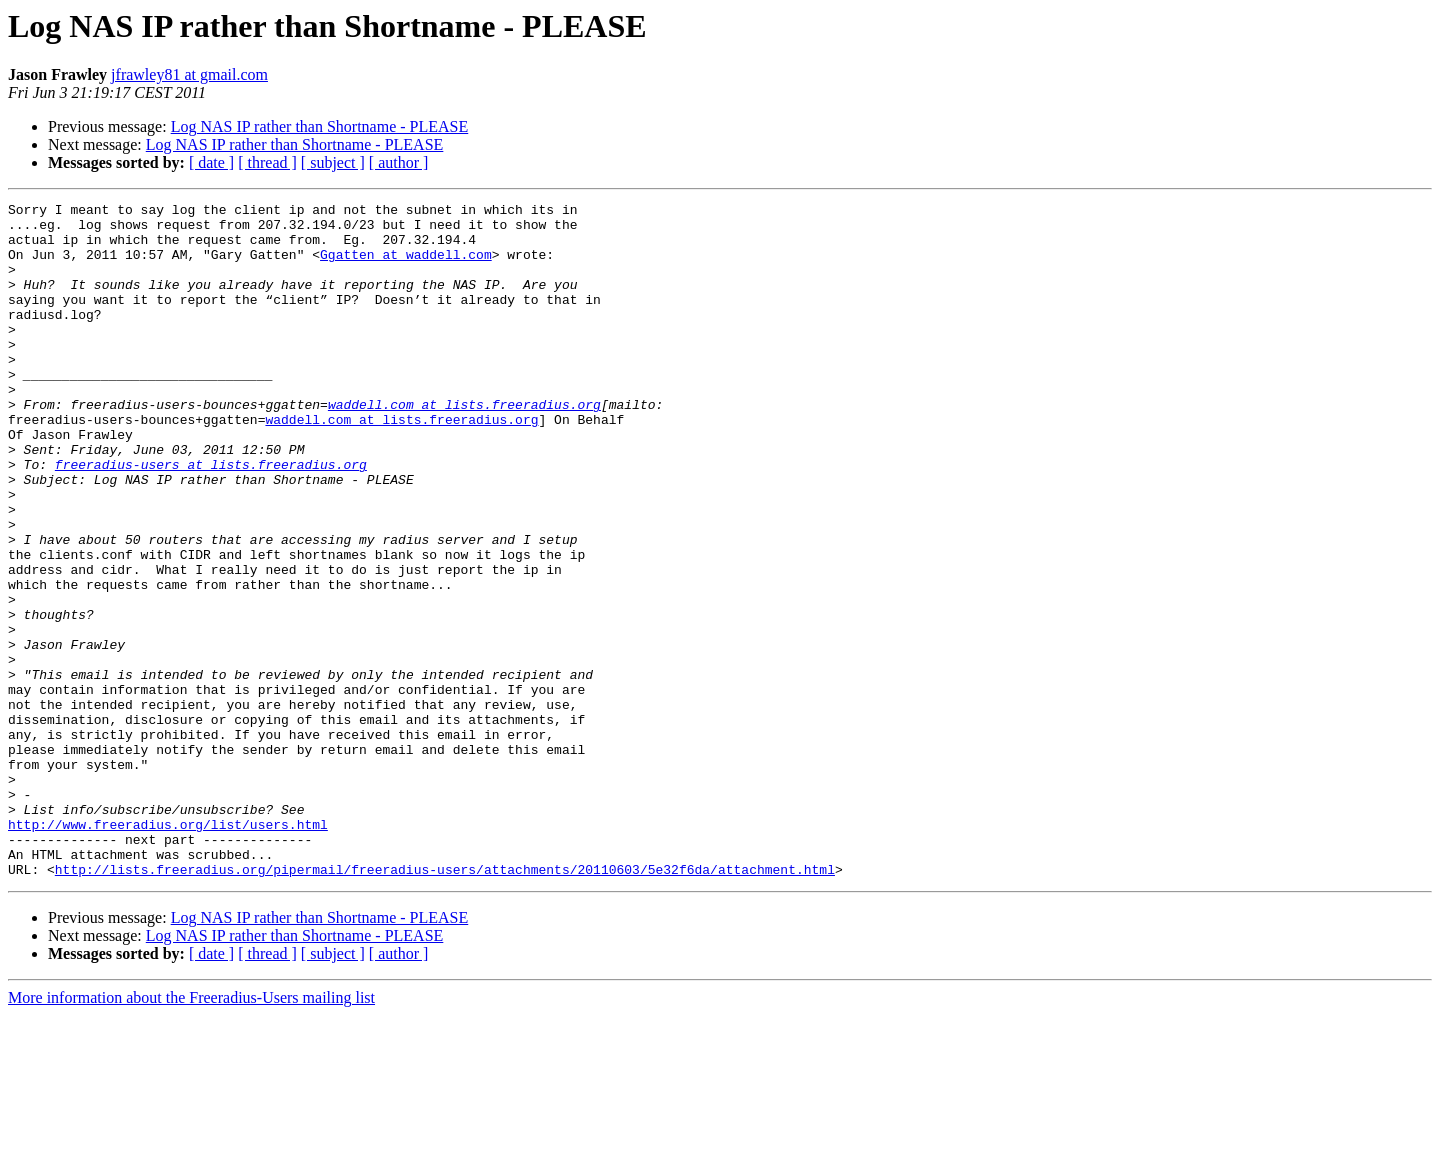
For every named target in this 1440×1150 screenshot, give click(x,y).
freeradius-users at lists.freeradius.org (211, 518)
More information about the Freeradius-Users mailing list (191, 1132)
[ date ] (211, 162)
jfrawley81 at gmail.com (189, 74)
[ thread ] (267, 162)
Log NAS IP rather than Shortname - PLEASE (320, 126)
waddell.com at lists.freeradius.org (464, 446)
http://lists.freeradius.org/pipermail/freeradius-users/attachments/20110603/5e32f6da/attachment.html (445, 1004)
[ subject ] (333, 162)
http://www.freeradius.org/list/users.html (168, 950)
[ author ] (399, 162)
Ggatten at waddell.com (406, 266)
